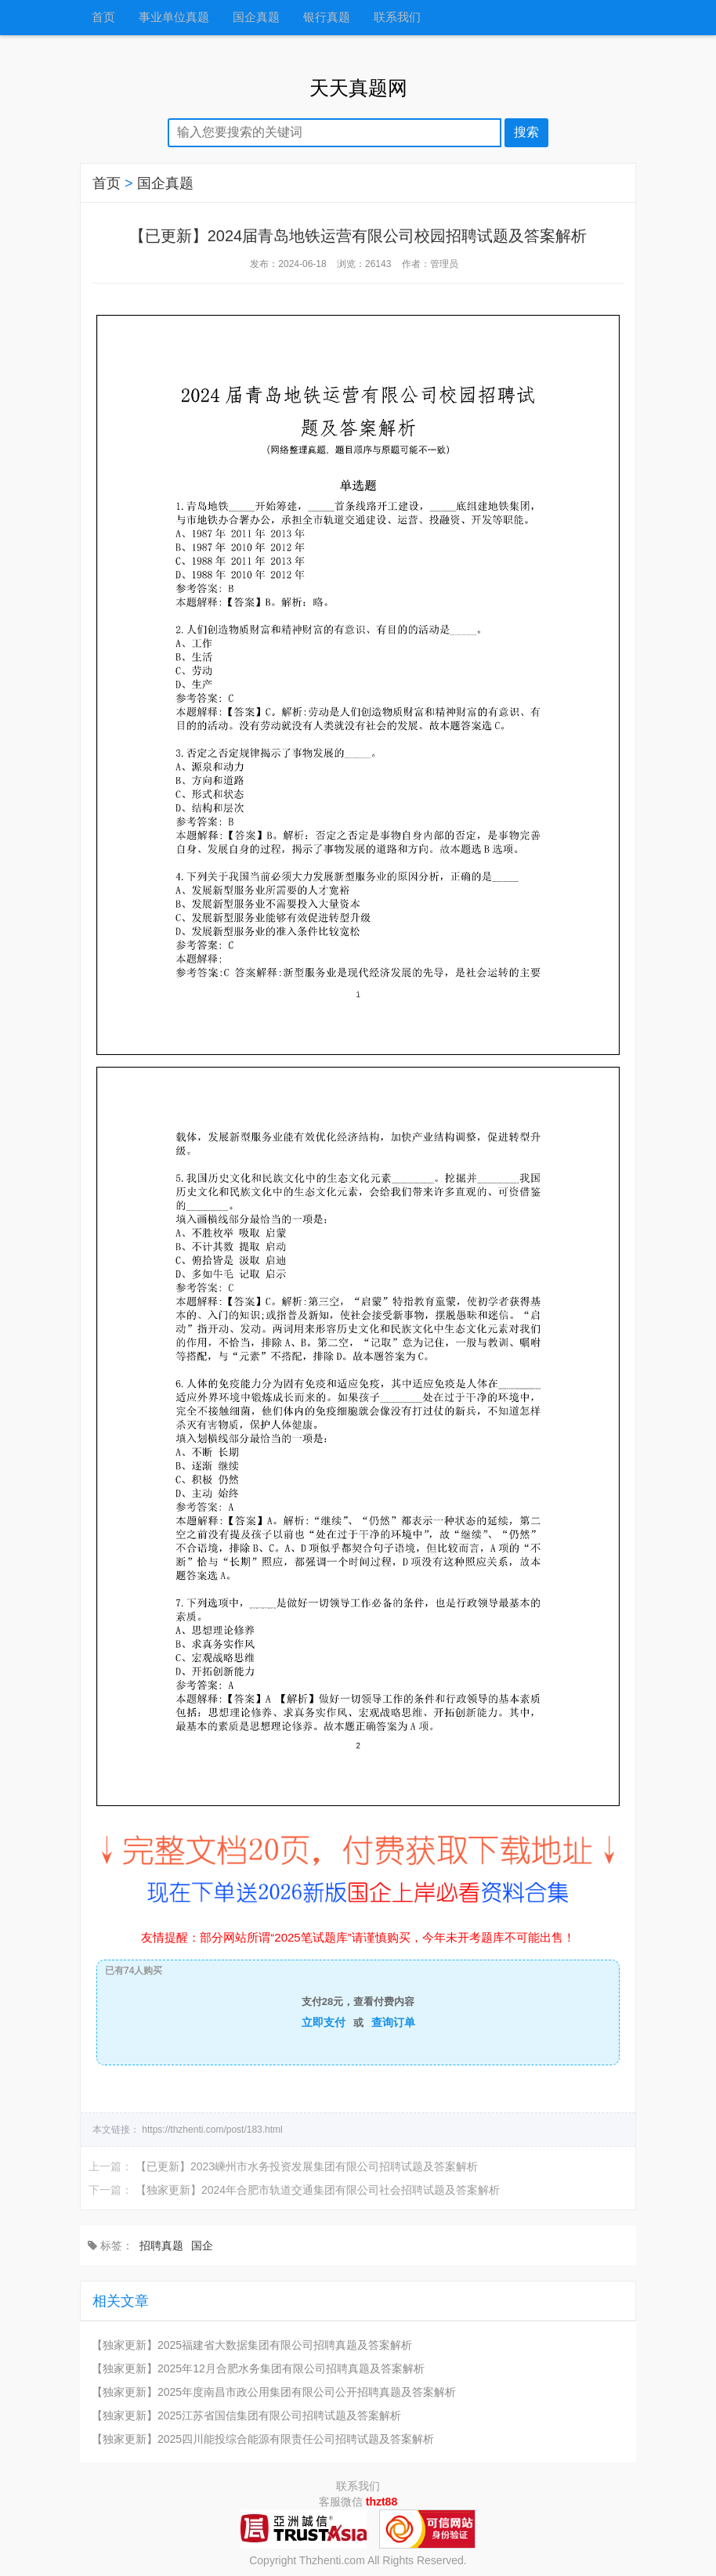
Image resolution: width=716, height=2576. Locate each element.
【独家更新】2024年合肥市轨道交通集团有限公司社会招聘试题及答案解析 (318, 2190)
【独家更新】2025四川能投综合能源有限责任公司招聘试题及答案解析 (263, 2439)
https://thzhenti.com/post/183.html (212, 2129)
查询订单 (393, 2022)
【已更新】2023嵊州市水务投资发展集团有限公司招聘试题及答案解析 (307, 2166)
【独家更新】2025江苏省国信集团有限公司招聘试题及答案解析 (246, 2415)
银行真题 (326, 17)
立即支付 (323, 2022)
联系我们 (397, 17)
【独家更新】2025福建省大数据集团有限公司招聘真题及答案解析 (252, 2345)
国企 (202, 2245)
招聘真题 (161, 2245)
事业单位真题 (174, 17)
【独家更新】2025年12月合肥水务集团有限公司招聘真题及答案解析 (258, 2368)
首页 (103, 17)
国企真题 (256, 17)
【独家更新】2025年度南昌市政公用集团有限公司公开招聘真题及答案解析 (274, 2392)
